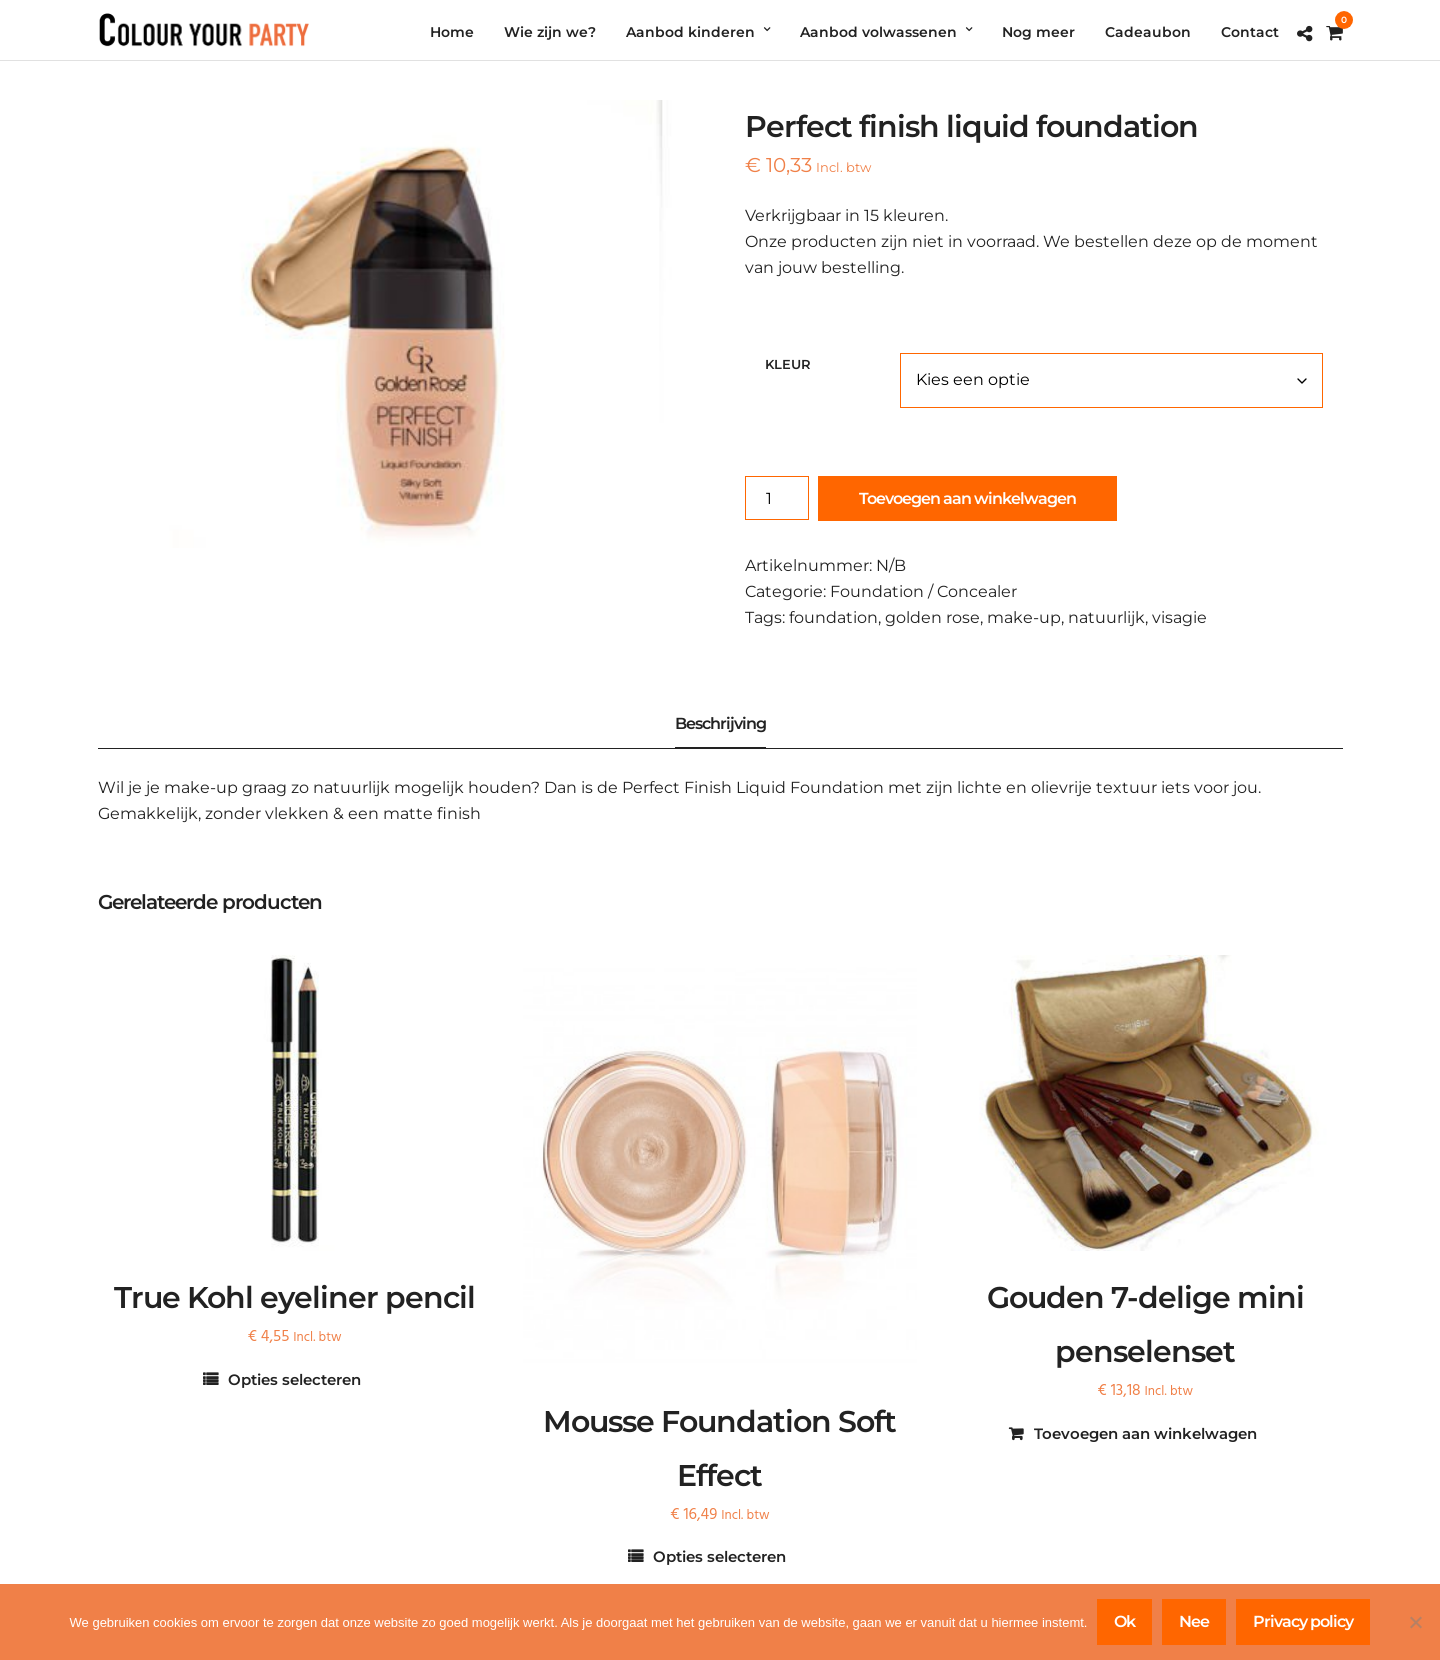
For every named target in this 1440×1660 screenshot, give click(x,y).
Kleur (788, 364)
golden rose (932, 617)
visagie (1179, 617)
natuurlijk (1106, 617)
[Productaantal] (777, 498)
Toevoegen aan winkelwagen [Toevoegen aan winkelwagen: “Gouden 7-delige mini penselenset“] (1145, 1433)
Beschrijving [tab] (720, 723)
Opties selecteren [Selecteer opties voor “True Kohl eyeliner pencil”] (294, 1379)
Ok (1124, 1621)
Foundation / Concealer (923, 591)
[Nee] (1415, 1622)
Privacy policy (1303, 1621)
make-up (1024, 617)
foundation (833, 617)
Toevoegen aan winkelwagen (967, 498)
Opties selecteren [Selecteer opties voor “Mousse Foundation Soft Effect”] (719, 1556)
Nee (1194, 1621)
